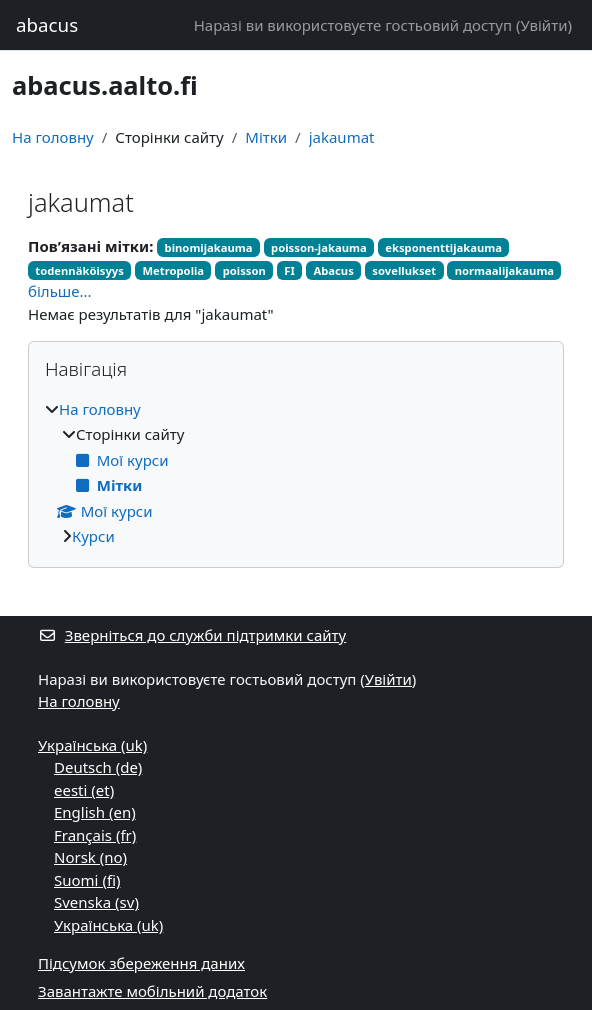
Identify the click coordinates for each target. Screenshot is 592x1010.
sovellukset (404, 270)
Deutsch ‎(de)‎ (98, 767)
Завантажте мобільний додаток (152, 991)
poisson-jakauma (319, 247)
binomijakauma (209, 247)
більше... (60, 291)
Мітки (266, 137)
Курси (93, 536)
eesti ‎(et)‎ (84, 790)
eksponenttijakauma (443, 247)
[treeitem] (296, 473)
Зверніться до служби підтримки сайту (192, 635)
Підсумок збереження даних (141, 963)
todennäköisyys (79, 270)
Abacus (333, 270)
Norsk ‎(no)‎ (90, 857)
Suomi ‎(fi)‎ (87, 880)
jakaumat (342, 137)
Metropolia (173, 270)
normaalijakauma (504, 270)
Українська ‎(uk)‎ (92, 745)
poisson (244, 270)
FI (289, 270)
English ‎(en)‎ (95, 812)
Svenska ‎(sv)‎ (96, 902)
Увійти (543, 25)
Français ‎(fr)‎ (95, 835)
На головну (53, 137)
